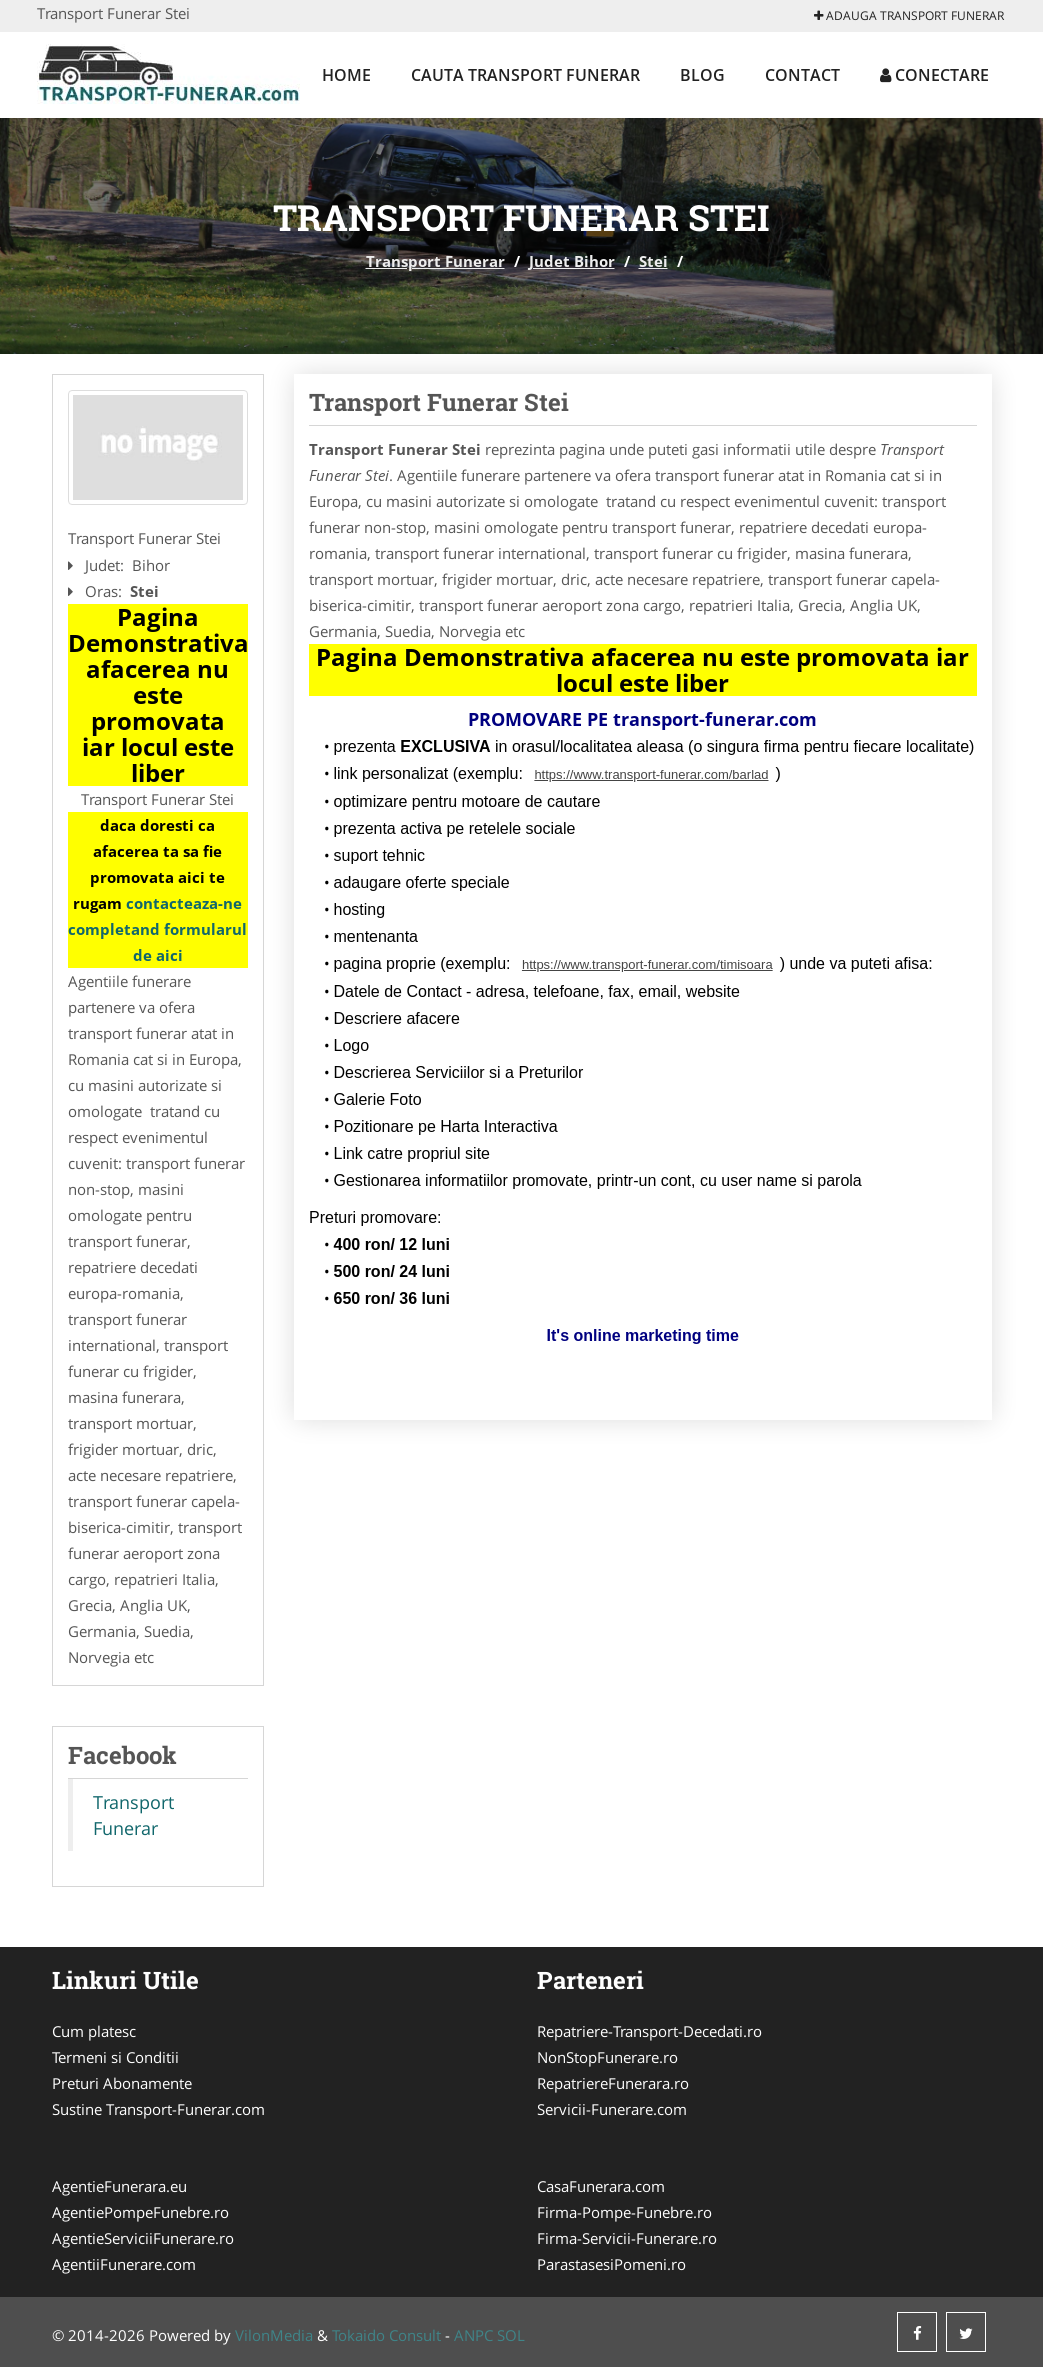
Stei (653, 261)
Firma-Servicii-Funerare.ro (627, 2238)
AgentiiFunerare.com (124, 2264)
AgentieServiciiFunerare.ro (143, 2238)
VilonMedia (274, 2335)
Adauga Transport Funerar (909, 15)
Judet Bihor (572, 261)
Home (346, 75)
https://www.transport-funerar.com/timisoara (647, 964)
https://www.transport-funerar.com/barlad (651, 774)
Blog (702, 75)
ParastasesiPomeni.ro (611, 2264)
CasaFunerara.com (601, 2186)
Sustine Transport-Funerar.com (158, 2109)
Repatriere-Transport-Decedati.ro (649, 2031)
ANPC (473, 2335)
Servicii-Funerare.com (612, 2109)
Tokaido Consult (386, 2335)
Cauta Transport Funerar (525, 75)
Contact (802, 75)
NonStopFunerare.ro (607, 2057)
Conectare (934, 75)
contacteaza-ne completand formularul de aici (157, 929)
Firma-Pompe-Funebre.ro (624, 2212)
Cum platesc (94, 2031)
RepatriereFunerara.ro (613, 2083)
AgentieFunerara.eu (119, 2186)
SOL (511, 2335)
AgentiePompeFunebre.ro (140, 2212)
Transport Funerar (435, 261)
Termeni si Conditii (115, 2057)
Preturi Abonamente (122, 2083)
